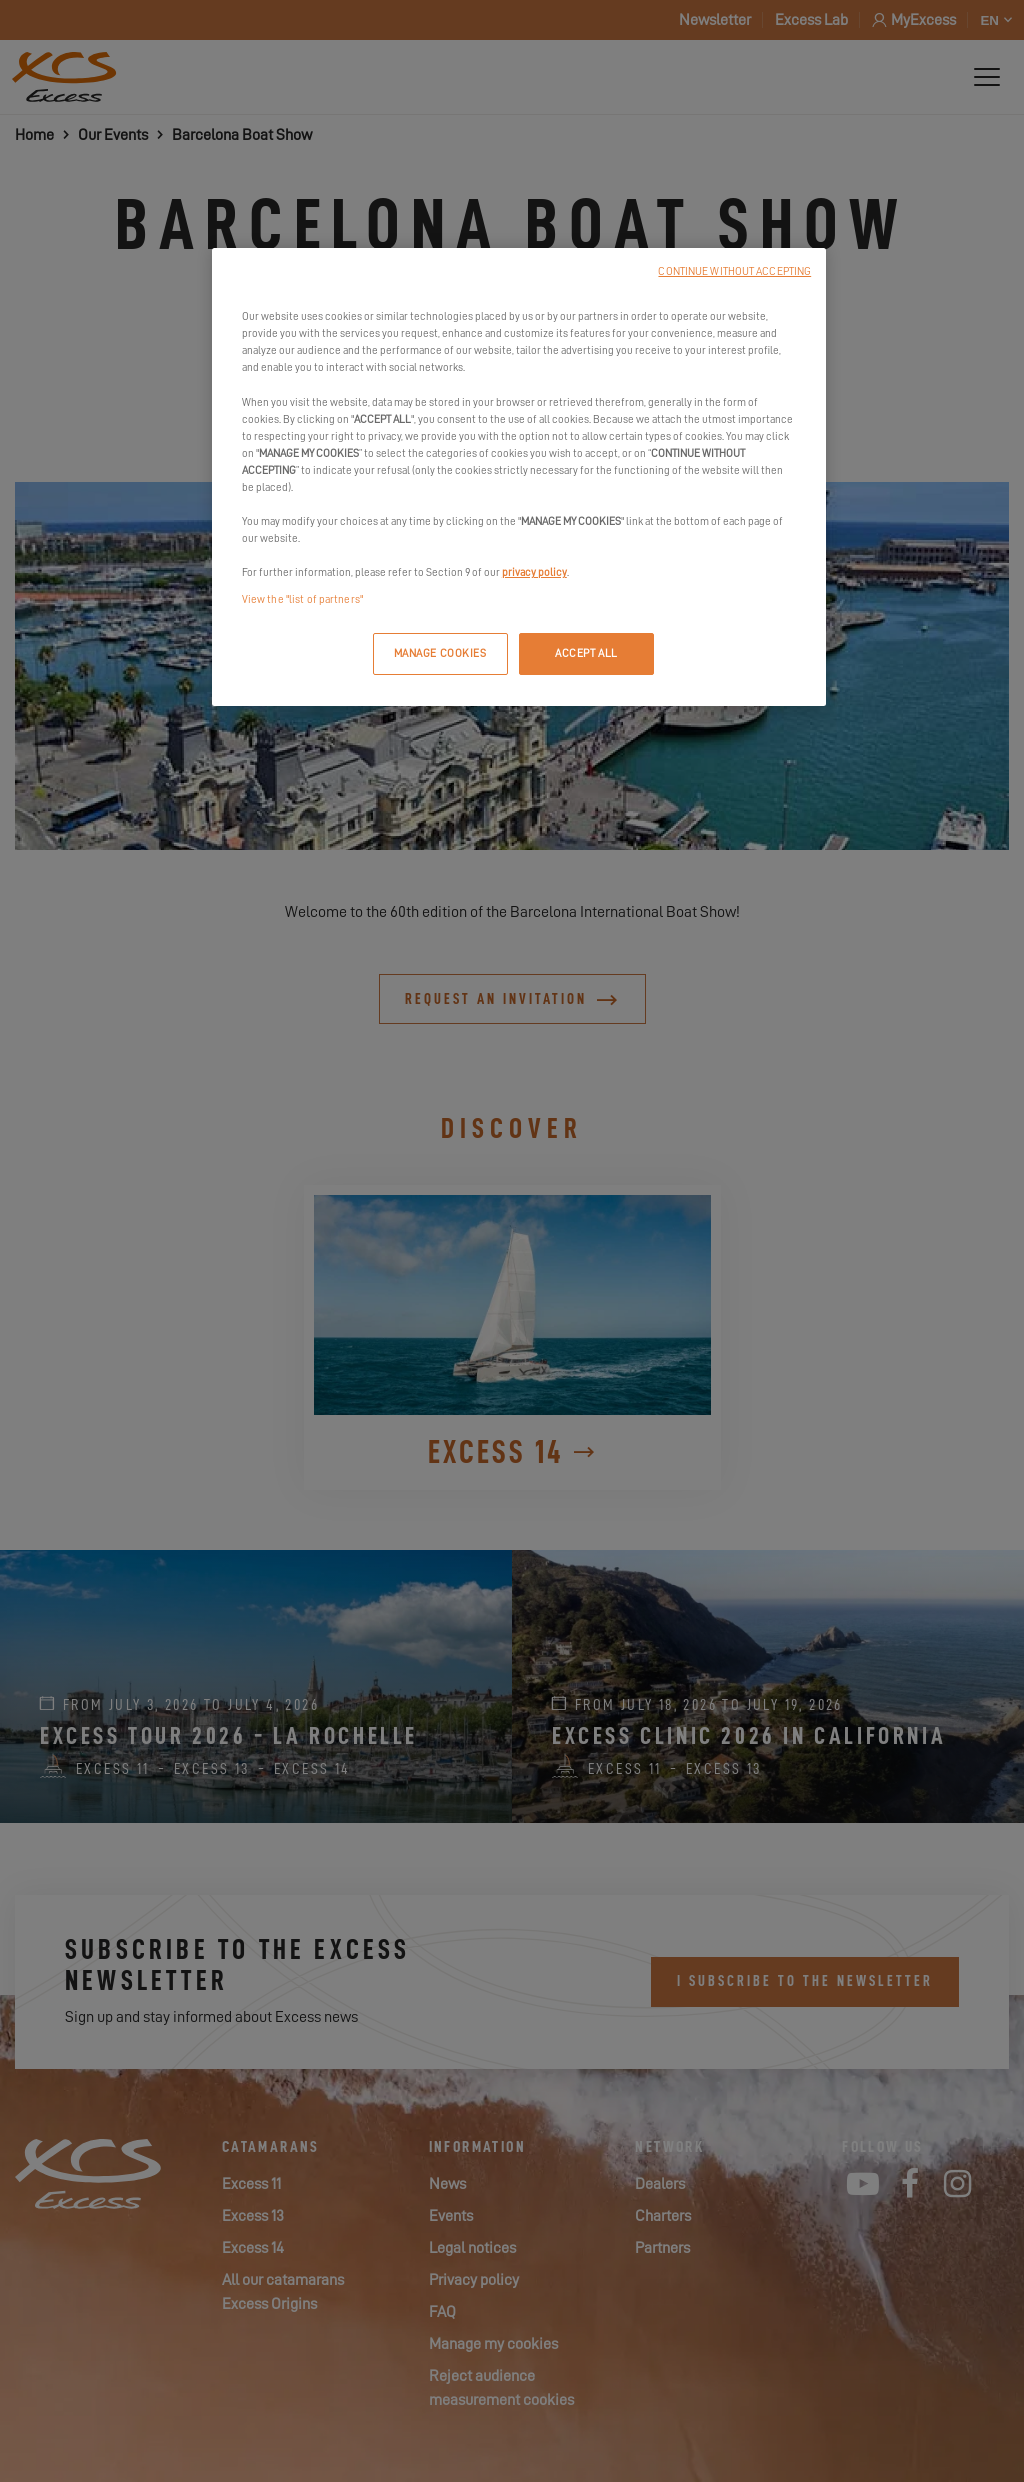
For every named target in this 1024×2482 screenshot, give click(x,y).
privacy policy (534, 572)
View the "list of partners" (302, 599)
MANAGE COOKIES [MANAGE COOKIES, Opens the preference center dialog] (440, 653)
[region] (519, 477)
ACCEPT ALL (586, 653)
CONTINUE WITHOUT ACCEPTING (734, 271)
